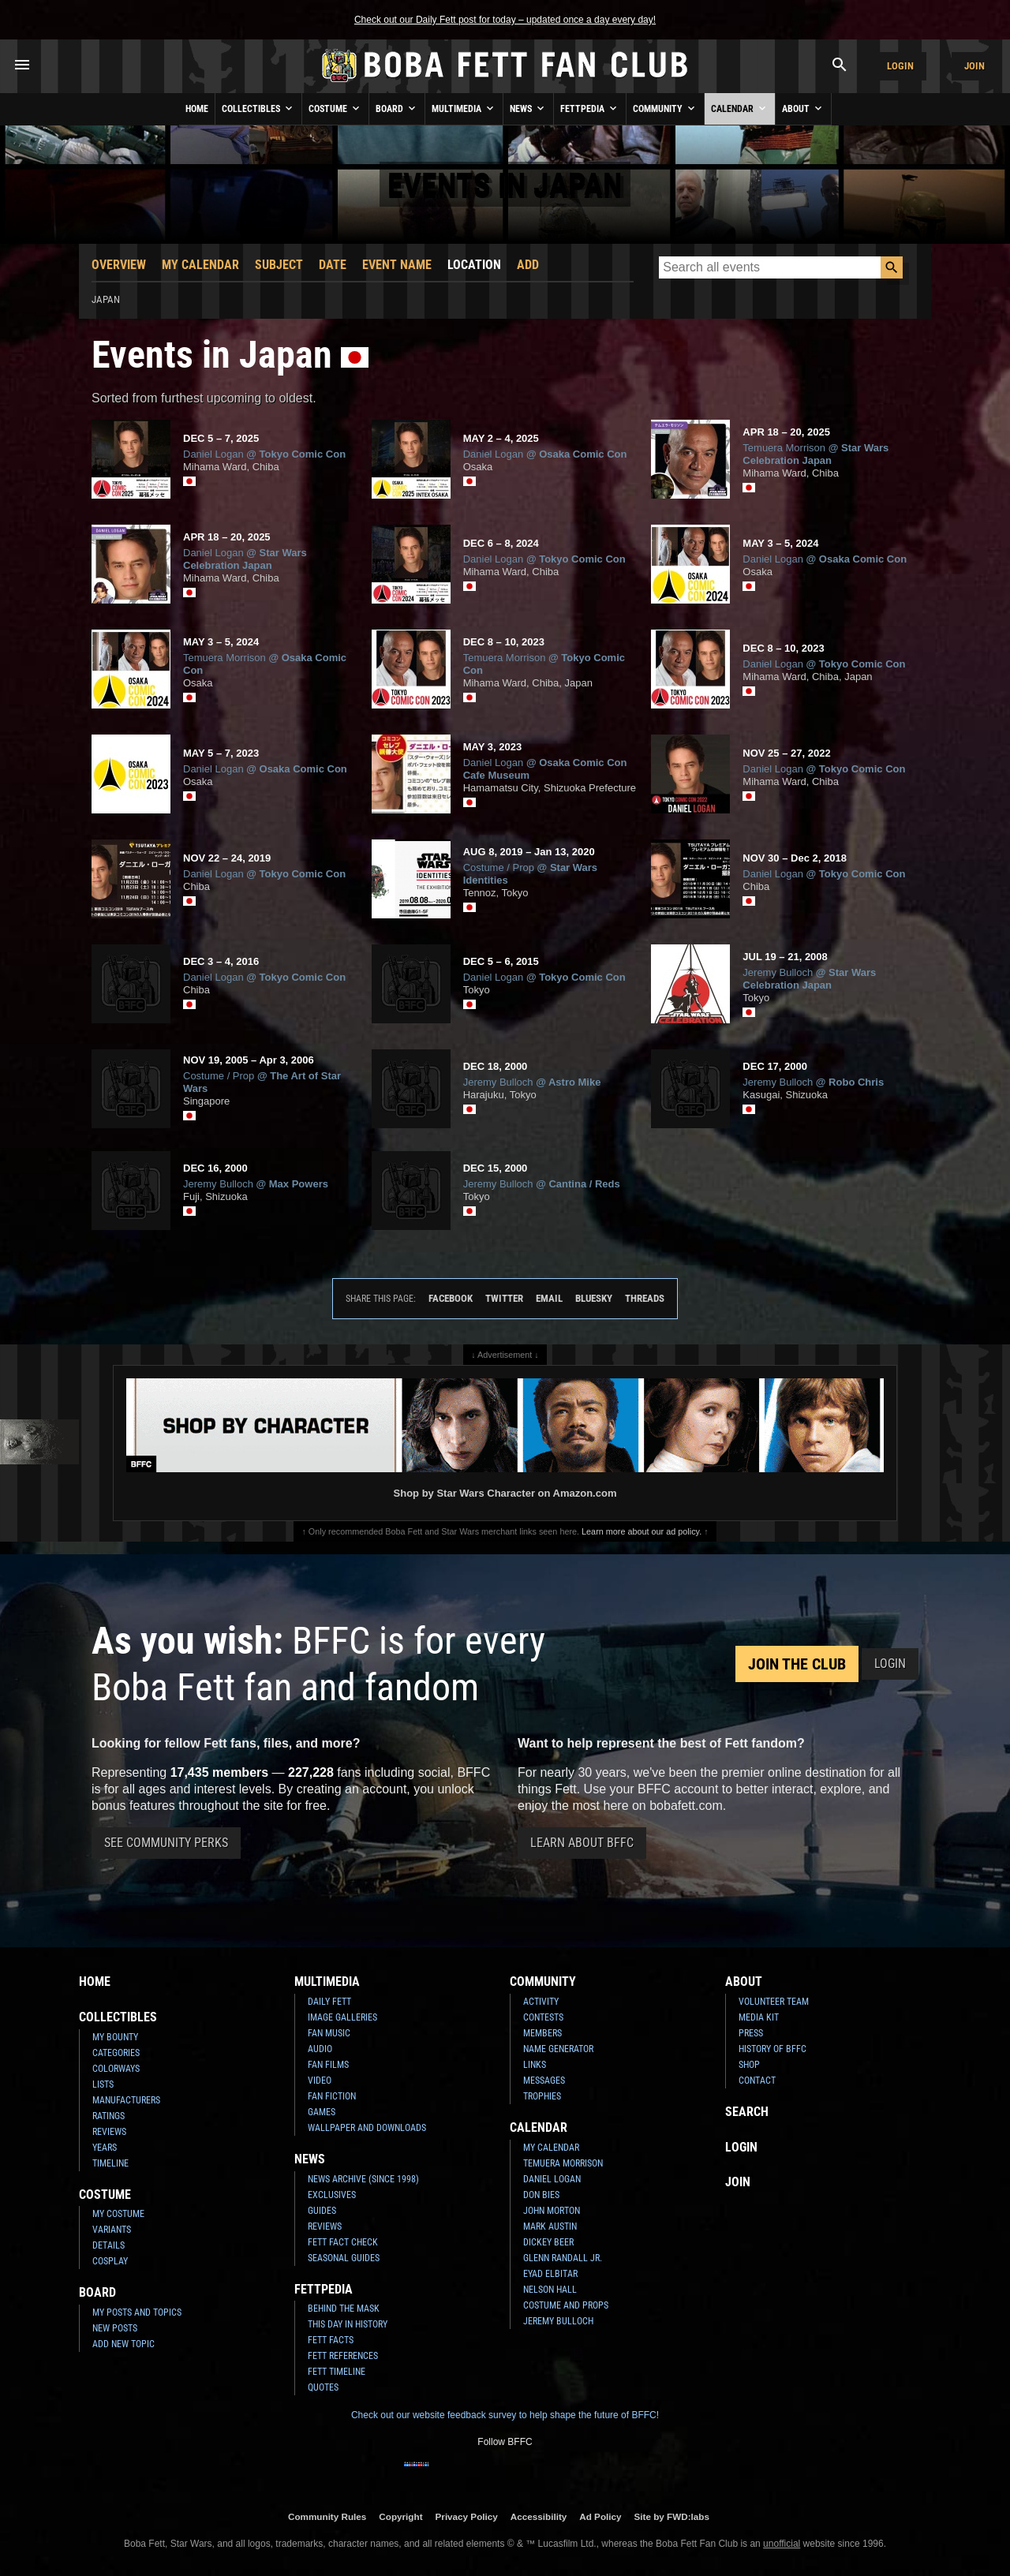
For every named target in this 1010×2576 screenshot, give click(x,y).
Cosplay (110, 2261)
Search (747, 2111)
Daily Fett (329, 2001)
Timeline (110, 2163)
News (528, 108)
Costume (335, 108)
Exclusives (332, 2194)
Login (900, 66)
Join (974, 66)
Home (196, 108)
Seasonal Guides (344, 2258)
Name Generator (558, 2048)
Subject (279, 264)
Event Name (397, 264)
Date (332, 264)
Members (542, 2033)
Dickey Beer (548, 2242)
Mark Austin (550, 2226)
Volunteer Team (774, 2001)
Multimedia (464, 108)
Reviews (109, 2131)
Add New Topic (123, 2344)
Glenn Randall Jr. (562, 2258)
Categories (116, 2052)
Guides (322, 2210)
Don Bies (541, 2194)
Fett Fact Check (343, 2242)
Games (321, 2112)
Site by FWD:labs (671, 2516)
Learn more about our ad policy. (641, 1531)
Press (751, 2033)
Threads (644, 1298)
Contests (543, 2017)
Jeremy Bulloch (558, 2321)
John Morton (551, 2210)
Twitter (504, 1298)
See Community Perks (166, 1842)
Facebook (450, 1298)
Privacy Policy (467, 2516)
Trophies (542, 2096)
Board (397, 108)
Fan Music (329, 2033)
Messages (544, 2080)
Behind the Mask (344, 2308)
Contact (757, 2080)
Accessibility (539, 2516)
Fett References (343, 2355)
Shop (749, 2064)
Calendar (740, 108)
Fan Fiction (332, 2096)
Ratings (108, 2116)
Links (534, 2064)
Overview (119, 264)
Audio (320, 2048)
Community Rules (327, 2516)
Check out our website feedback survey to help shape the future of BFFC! (505, 2415)
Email (549, 1298)
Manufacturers (126, 2100)
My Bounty (115, 2037)
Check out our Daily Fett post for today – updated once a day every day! (505, 19)
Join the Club (797, 1663)
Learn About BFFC (582, 1842)
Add (528, 264)
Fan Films (328, 2064)
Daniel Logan (552, 2179)
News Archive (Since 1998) (363, 2179)
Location (474, 264)
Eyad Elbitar (550, 2273)
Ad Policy (600, 2516)
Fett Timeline (336, 2371)
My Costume (118, 2213)
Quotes (323, 2387)
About (803, 108)
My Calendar (200, 264)
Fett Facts (331, 2340)
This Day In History (347, 2324)
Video (319, 2080)
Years (104, 2147)
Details (108, 2245)
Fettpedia (589, 108)
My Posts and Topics (136, 2312)
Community (665, 108)
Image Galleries (342, 2017)
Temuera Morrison (563, 2163)
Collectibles (258, 108)
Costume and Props (565, 2305)
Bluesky (593, 1298)
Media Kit (759, 2017)
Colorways (116, 2068)
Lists (103, 2084)
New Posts (114, 2328)
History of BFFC (772, 2048)
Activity (541, 2001)
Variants (111, 2229)
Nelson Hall (550, 2289)
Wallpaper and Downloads (367, 2127)
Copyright (400, 2516)
